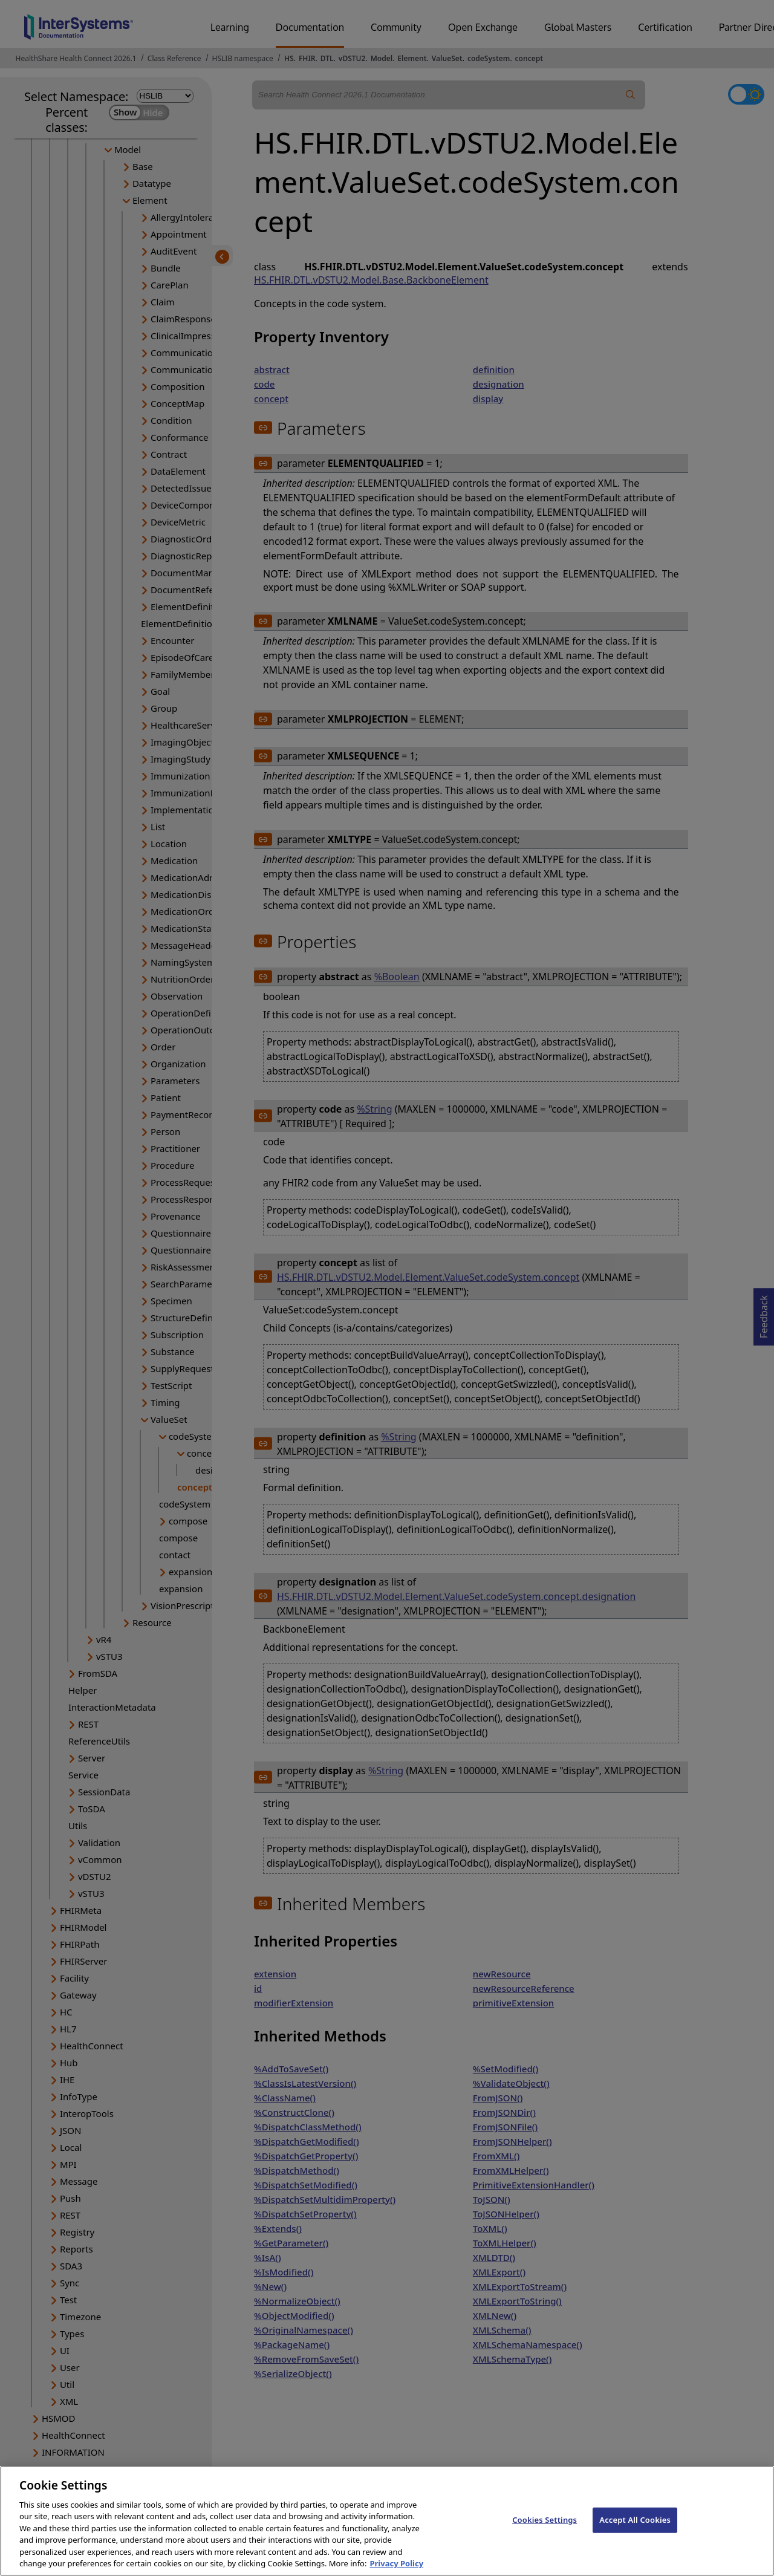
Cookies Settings (544, 2530)
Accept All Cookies (635, 2530)
